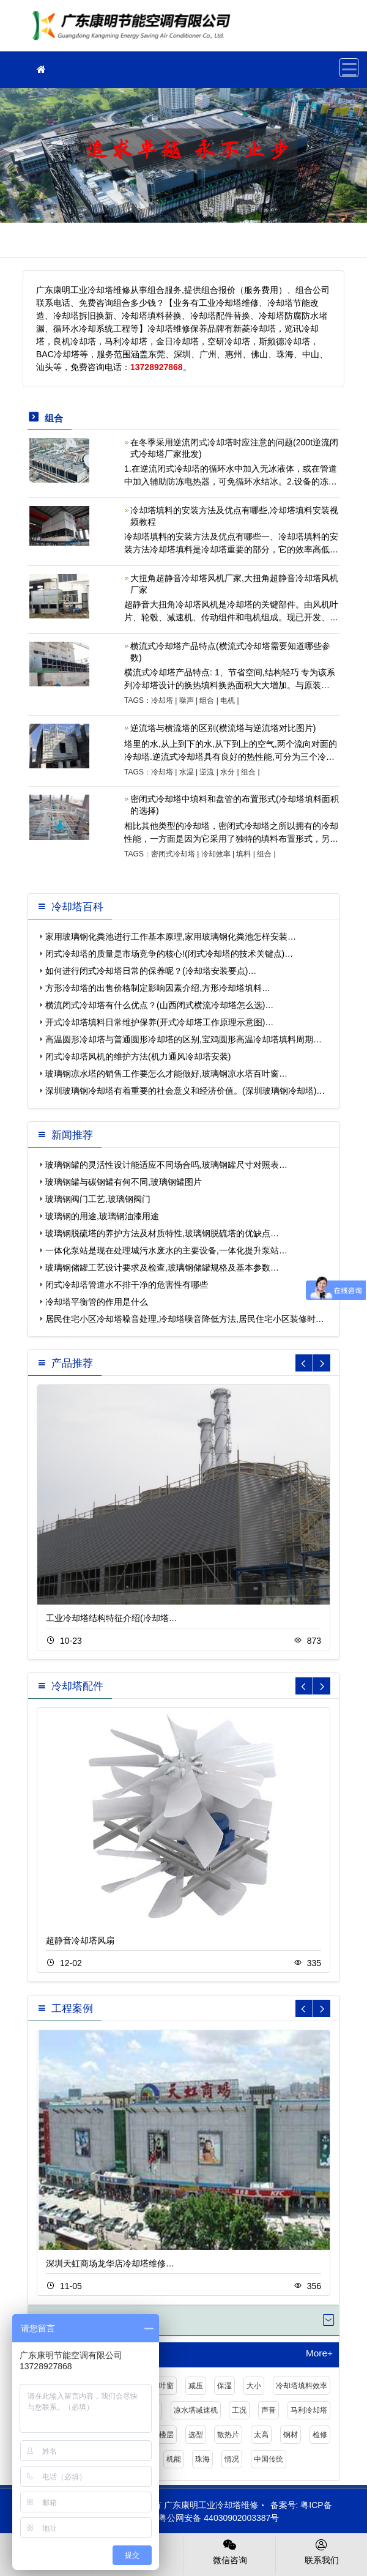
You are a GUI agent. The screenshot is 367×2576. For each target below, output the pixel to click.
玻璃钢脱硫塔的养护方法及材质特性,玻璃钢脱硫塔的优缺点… (162, 1233)
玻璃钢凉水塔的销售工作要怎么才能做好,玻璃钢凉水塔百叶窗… (166, 1073)
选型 (195, 2434)
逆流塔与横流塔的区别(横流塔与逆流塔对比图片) (223, 728)
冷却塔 (162, 700)
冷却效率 (216, 854)
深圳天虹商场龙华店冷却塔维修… (110, 2263)
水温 (186, 772)
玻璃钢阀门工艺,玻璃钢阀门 (97, 1199)
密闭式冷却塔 (173, 854)
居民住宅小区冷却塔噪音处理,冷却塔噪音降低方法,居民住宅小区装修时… (184, 1319)
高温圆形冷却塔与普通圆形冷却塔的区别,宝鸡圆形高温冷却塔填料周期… (183, 1039)
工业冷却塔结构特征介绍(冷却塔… (111, 1618)
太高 (261, 2434)
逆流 (206, 772)
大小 (254, 2385)
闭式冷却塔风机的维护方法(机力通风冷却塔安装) (138, 1056)
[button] (321, 1363)
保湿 (224, 2385)
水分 (227, 772)
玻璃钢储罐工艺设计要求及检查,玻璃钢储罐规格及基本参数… (162, 1267)
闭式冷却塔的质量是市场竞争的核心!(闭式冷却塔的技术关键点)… (169, 954)
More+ (319, 2353)
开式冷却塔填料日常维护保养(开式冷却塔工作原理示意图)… (159, 1022)
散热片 (228, 2434)
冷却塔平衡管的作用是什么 (96, 1302)
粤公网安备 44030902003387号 (212, 2518)
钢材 (290, 2434)
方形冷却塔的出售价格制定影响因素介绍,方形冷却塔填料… (157, 988)
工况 (239, 2410)
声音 (268, 2410)
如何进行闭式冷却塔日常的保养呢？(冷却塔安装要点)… (150, 971)
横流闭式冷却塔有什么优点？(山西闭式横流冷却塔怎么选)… (159, 1005)
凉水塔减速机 (196, 2410)
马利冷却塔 (309, 2410)
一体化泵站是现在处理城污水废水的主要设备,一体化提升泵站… (166, 1250)
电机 (227, 700)
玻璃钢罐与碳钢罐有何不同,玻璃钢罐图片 (123, 1182)
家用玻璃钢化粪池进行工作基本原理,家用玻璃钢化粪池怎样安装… (170, 936)
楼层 (166, 2434)
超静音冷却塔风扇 (80, 1940)
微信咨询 (229, 2551)
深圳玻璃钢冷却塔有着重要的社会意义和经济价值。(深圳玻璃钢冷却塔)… (185, 1091)
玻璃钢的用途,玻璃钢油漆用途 (102, 1216)
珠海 (202, 2459)
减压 (195, 2385)
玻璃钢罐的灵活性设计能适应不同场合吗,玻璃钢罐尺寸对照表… (166, 1165)
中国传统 (268, 2459)
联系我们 (321, 2551)
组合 (206, 700)
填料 (243, 854)
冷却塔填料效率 (301, 2385)
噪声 (186, 700)
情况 (231, 2459)
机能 (173, 2459)
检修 (320, 2434)
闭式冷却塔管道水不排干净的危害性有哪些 (126, 1285)
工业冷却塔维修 (135, 29)
